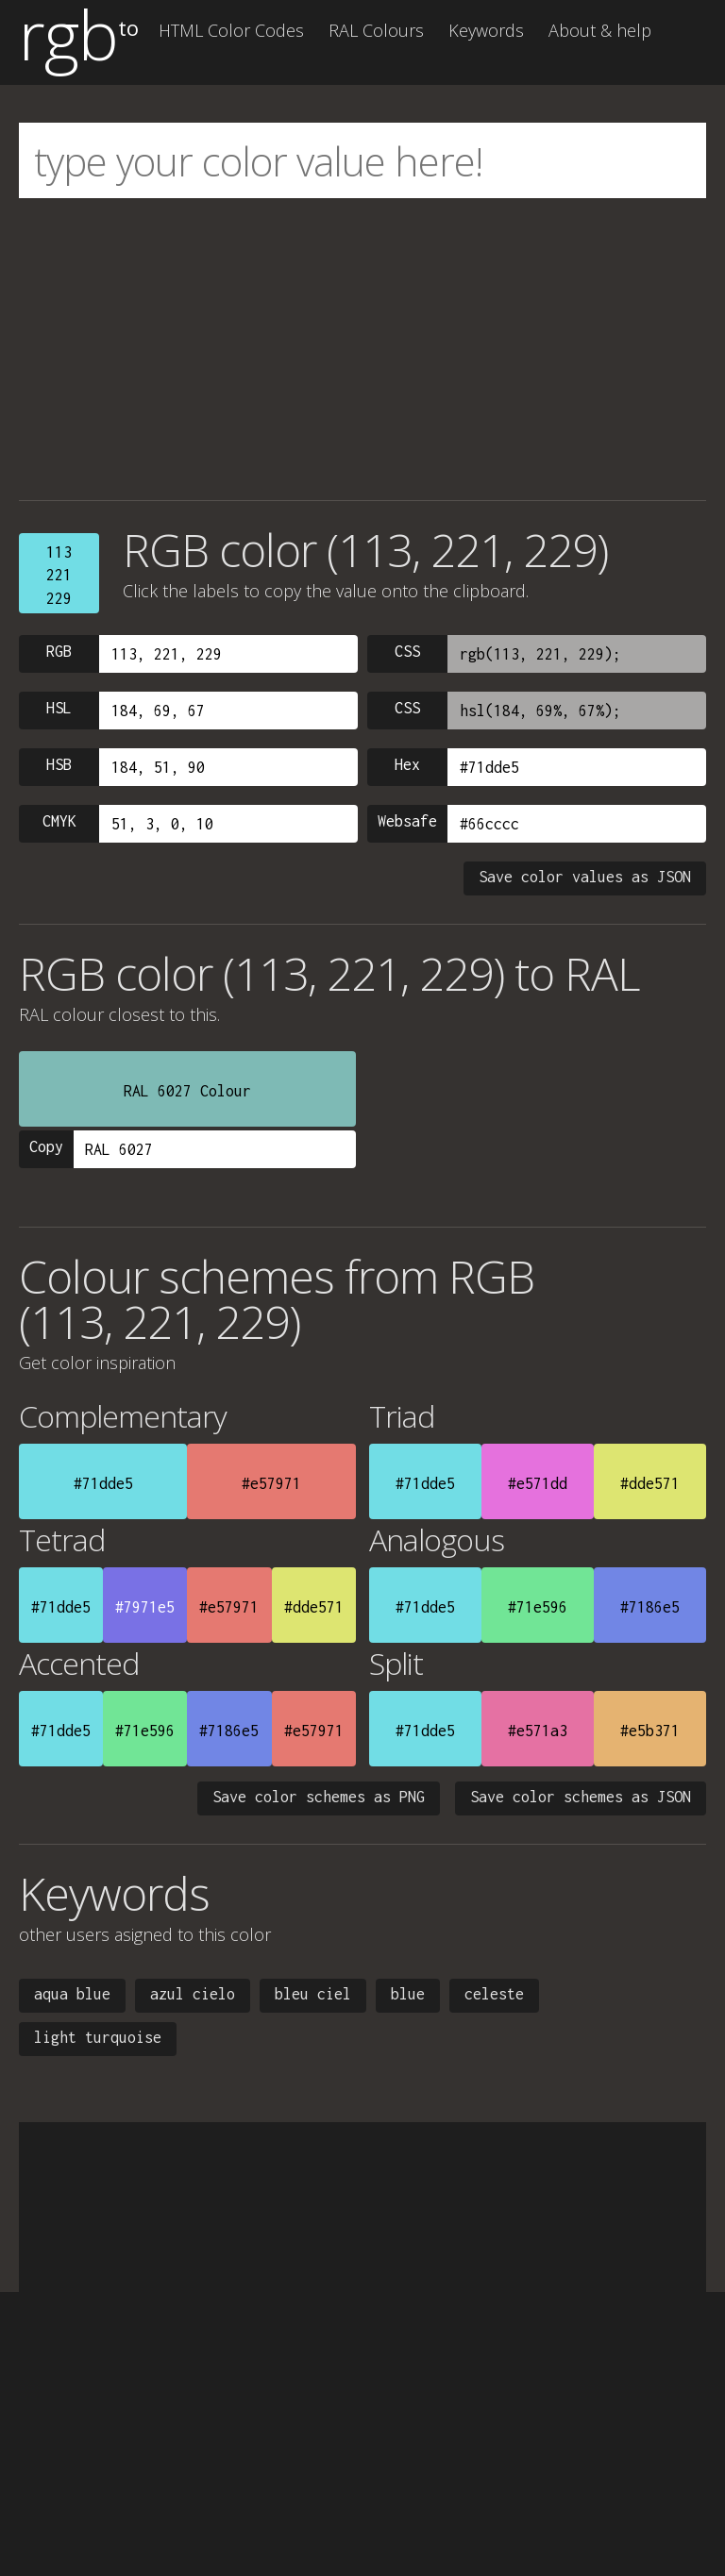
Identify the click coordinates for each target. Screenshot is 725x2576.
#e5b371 (650, 1730)
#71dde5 (103, 1483)
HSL (59, 707)
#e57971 (271, 1483)
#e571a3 (537, 1730)
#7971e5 (145, 1606)
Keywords (486, 30)
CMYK (59, 820)
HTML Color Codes (231, 30)
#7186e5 (650, 1606)
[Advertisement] (362, 349)
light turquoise (97, 2037)
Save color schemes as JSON (580, 1796)
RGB (59, 651)
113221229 (59, 575)
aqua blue (72, 1993)
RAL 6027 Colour (187, 1090)
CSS (407, 651)
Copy (46, 1146)
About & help (599, 30)
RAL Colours (376, 30)
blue (408, 1993)
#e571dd (537, 1483)
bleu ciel (313, 1993)
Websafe (407, 820)
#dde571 (650, 1483)
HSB (59, 764)
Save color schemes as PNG (318, 1796)
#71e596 (537, 1606)
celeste (494, 1993)
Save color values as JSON (585, 876)
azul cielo (192, 1993)
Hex (407, 764)
